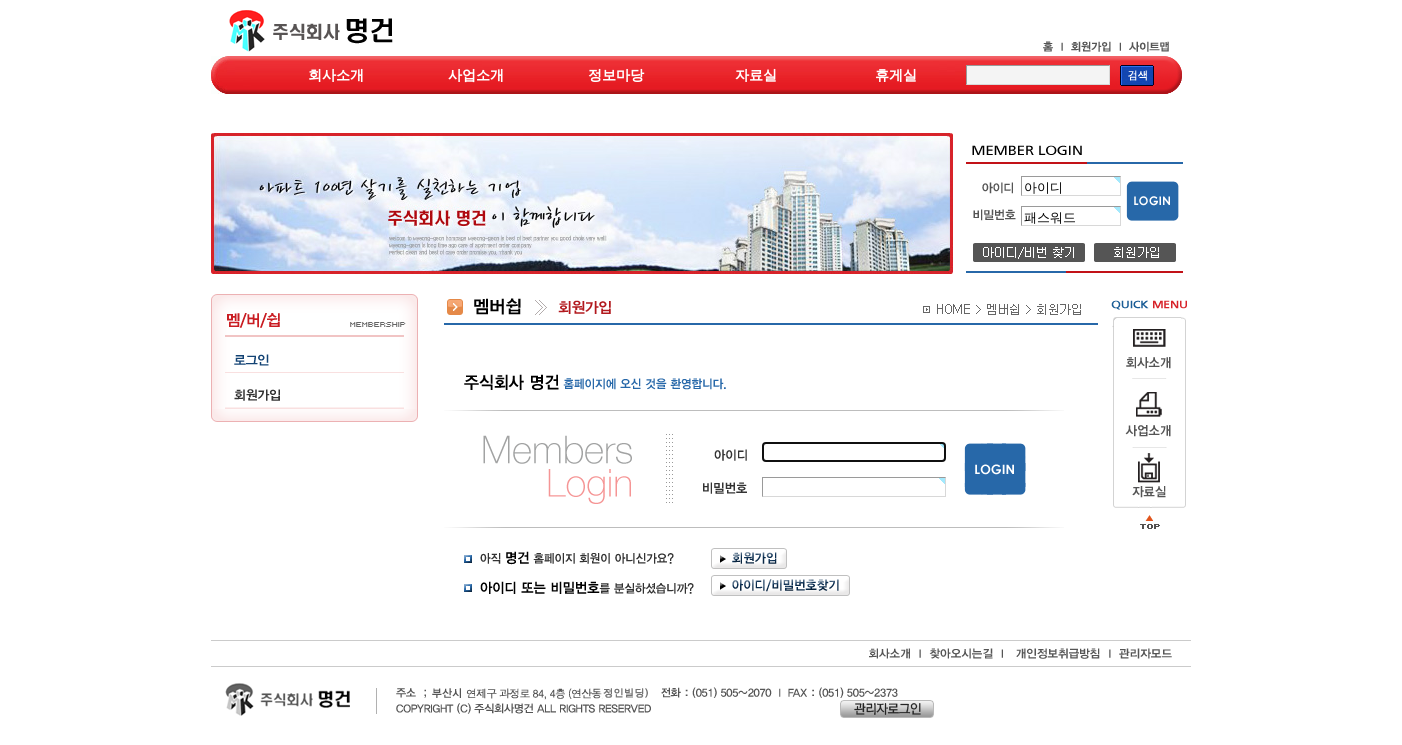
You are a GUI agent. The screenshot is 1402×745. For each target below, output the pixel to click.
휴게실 (896, 75)
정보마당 (616, 75)
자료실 (756, 75)
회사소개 (336, 75)
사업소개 (476, 75)
